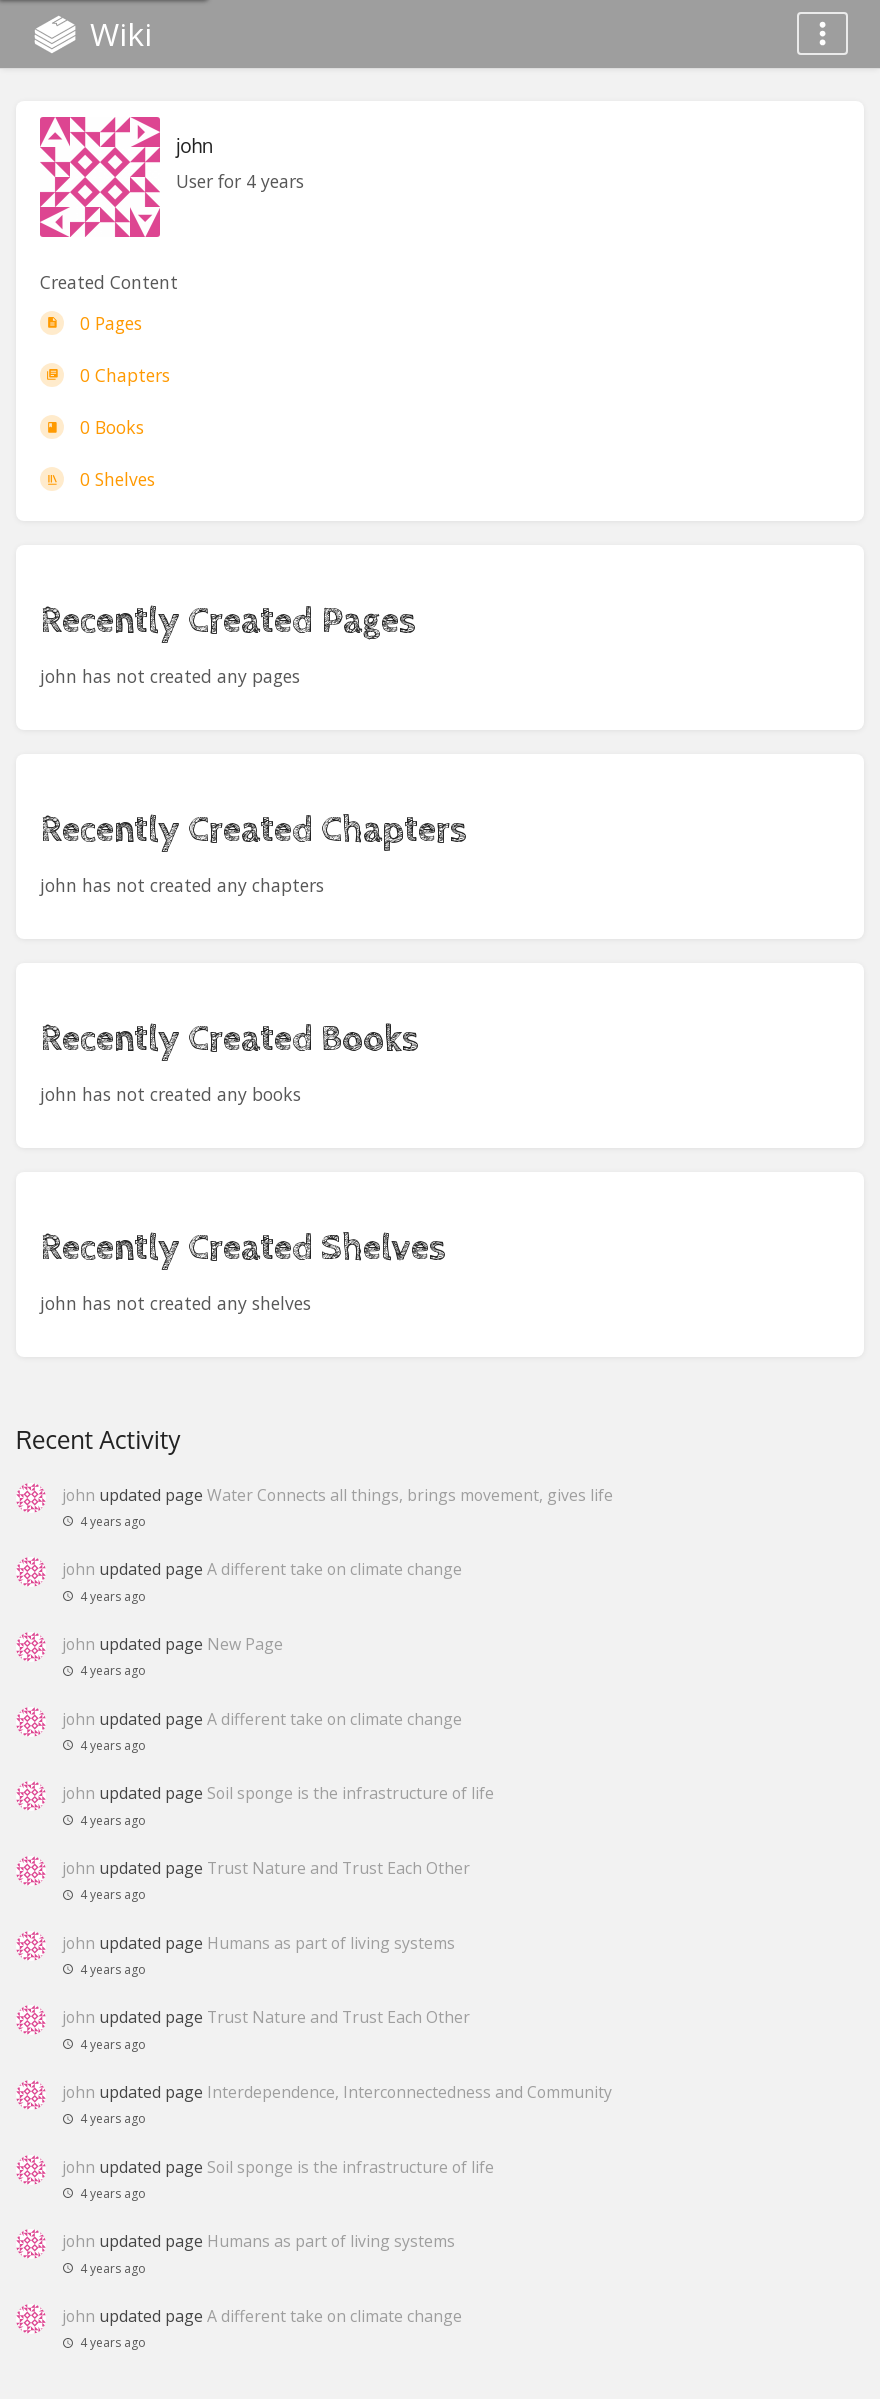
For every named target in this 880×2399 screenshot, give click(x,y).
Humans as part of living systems (331, 1943)
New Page (245, 1644)
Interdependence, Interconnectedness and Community (409, 2092)
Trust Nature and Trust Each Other (338, 1868)
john (78, 1495)
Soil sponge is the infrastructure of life (350, 1793)
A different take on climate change (334, 1569)
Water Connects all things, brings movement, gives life (410, 1495)
